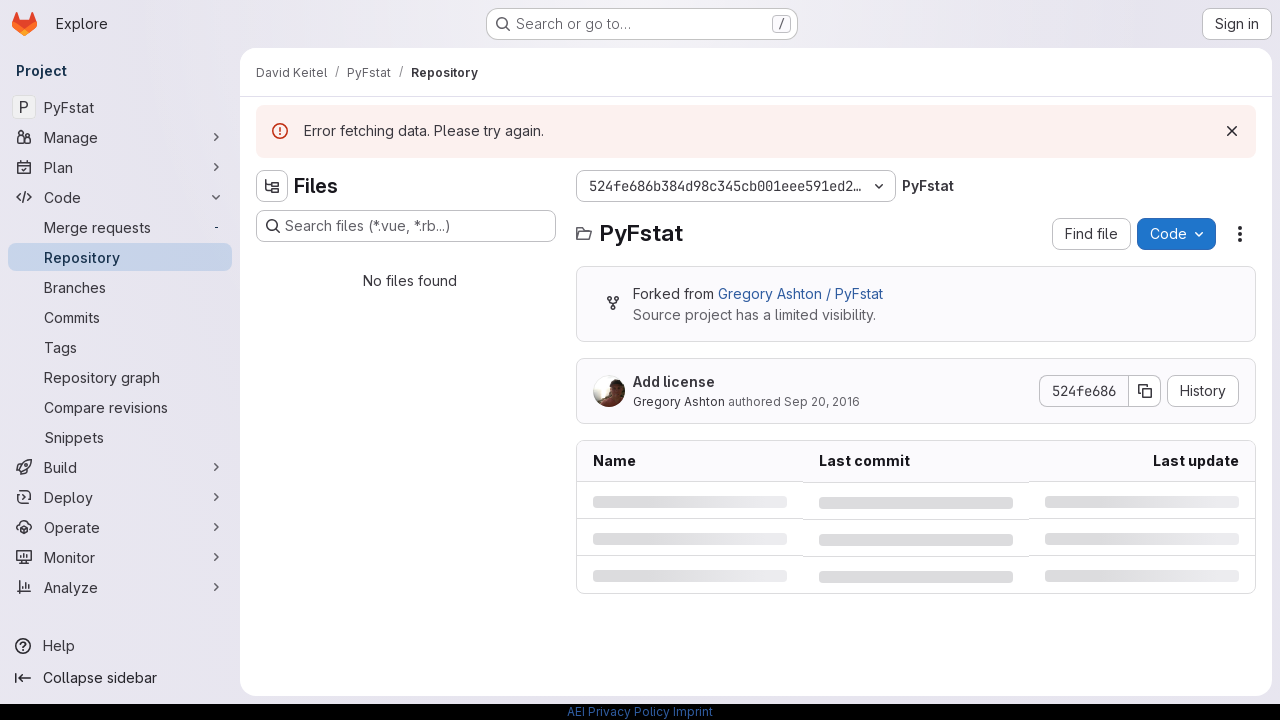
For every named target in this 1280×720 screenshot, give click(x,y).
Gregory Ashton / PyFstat (800, 293)
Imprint (693, 711)
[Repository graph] (120, 377)
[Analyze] (120, 587)
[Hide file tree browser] (272, 186)
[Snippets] (120, 437)
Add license (674, 381)
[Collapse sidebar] (120, 678)
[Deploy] (120, 497)
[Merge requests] (120, 227)
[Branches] (120, 287)
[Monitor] (120, 557)
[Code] (120, 197)
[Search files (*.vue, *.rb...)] (406, 226)
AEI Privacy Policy (618, 711)
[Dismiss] (1232, 131)
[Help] (120, 646)
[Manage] (120, 137)
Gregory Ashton (679, 401)
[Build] (120, 467)
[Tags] (120, 347)
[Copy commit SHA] (1145, 391)
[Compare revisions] (120, 407)
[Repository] (120, 257)
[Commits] (120, 317)
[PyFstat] (120, 107)
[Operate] (120, 527)
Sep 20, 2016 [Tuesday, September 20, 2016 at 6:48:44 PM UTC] (822, 401)
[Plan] (120, 167)
